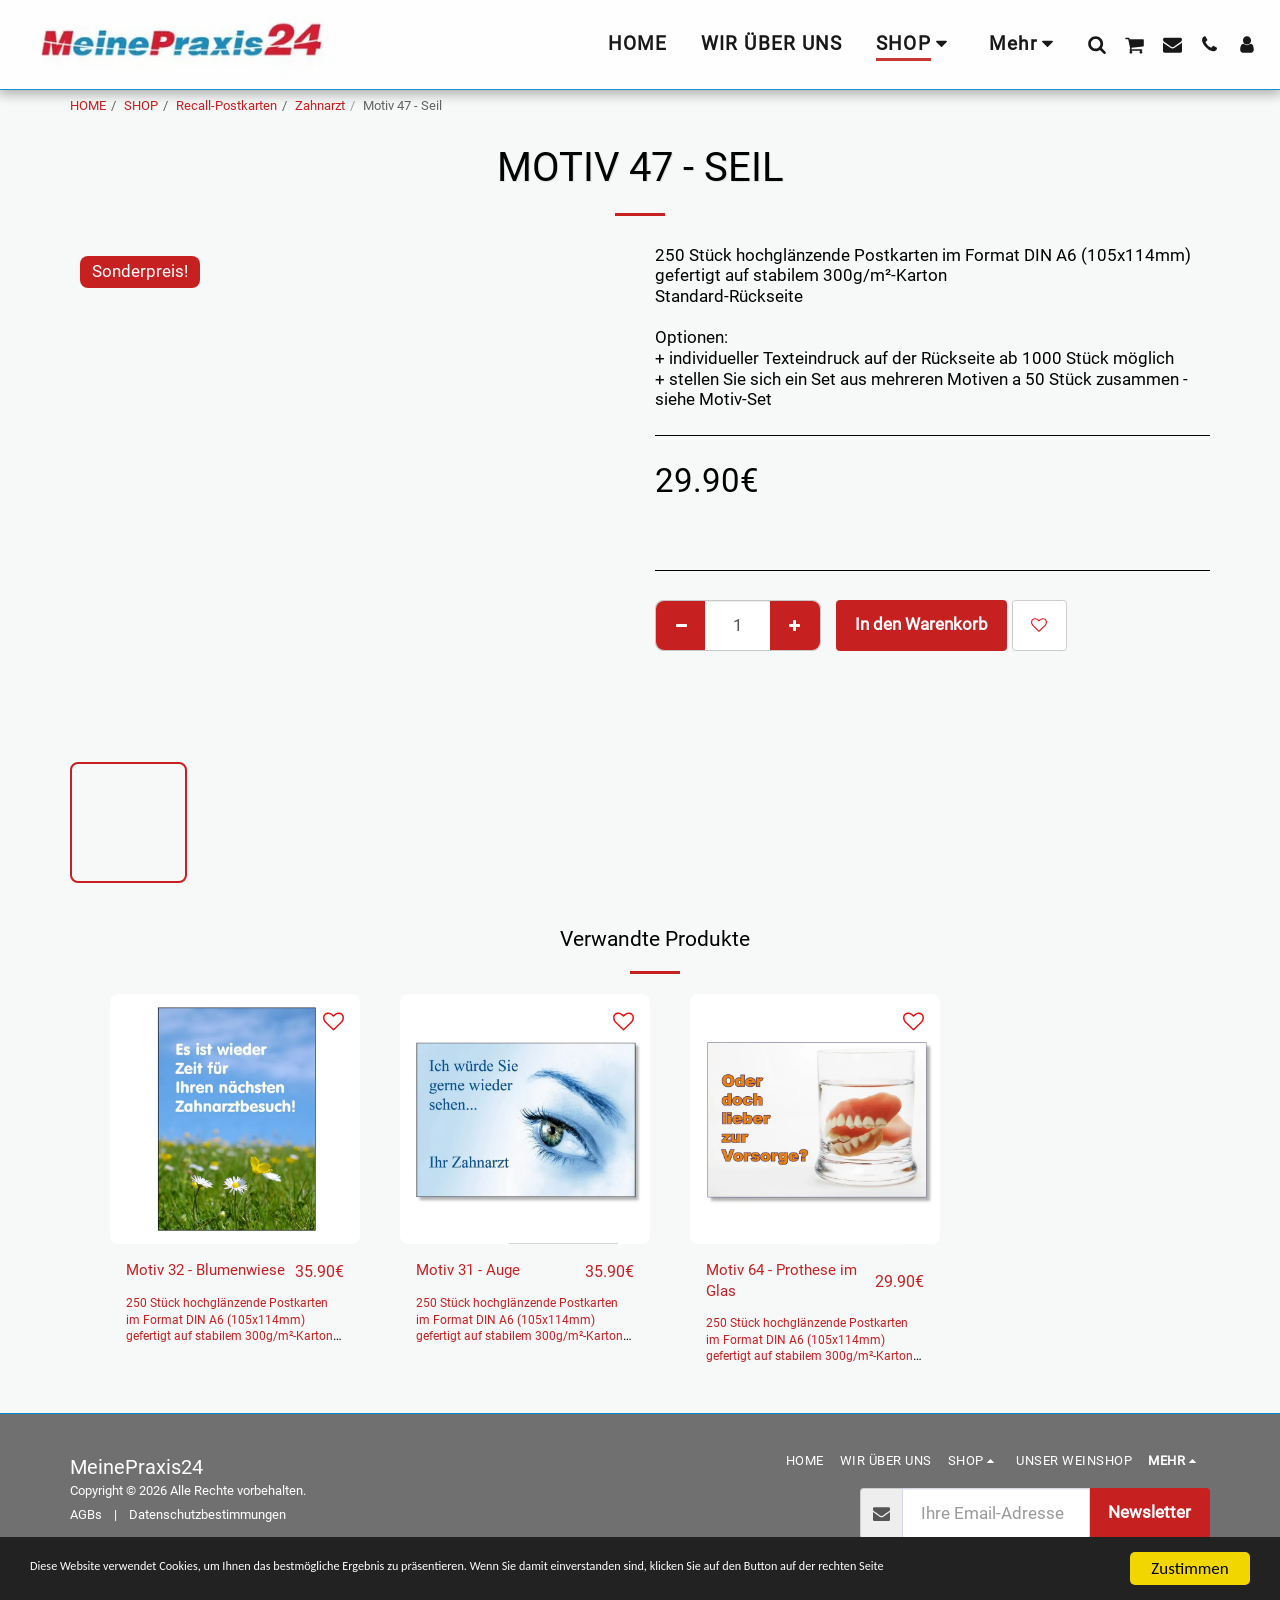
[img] (235, 1119)
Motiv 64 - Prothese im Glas (780, 1284)
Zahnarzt (320, 105)
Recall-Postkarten (226, 105)
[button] (1096, 44)
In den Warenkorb (921, 624)
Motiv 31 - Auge (475, 1271)
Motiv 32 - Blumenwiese (176, 1284)
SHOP (141, 105)
